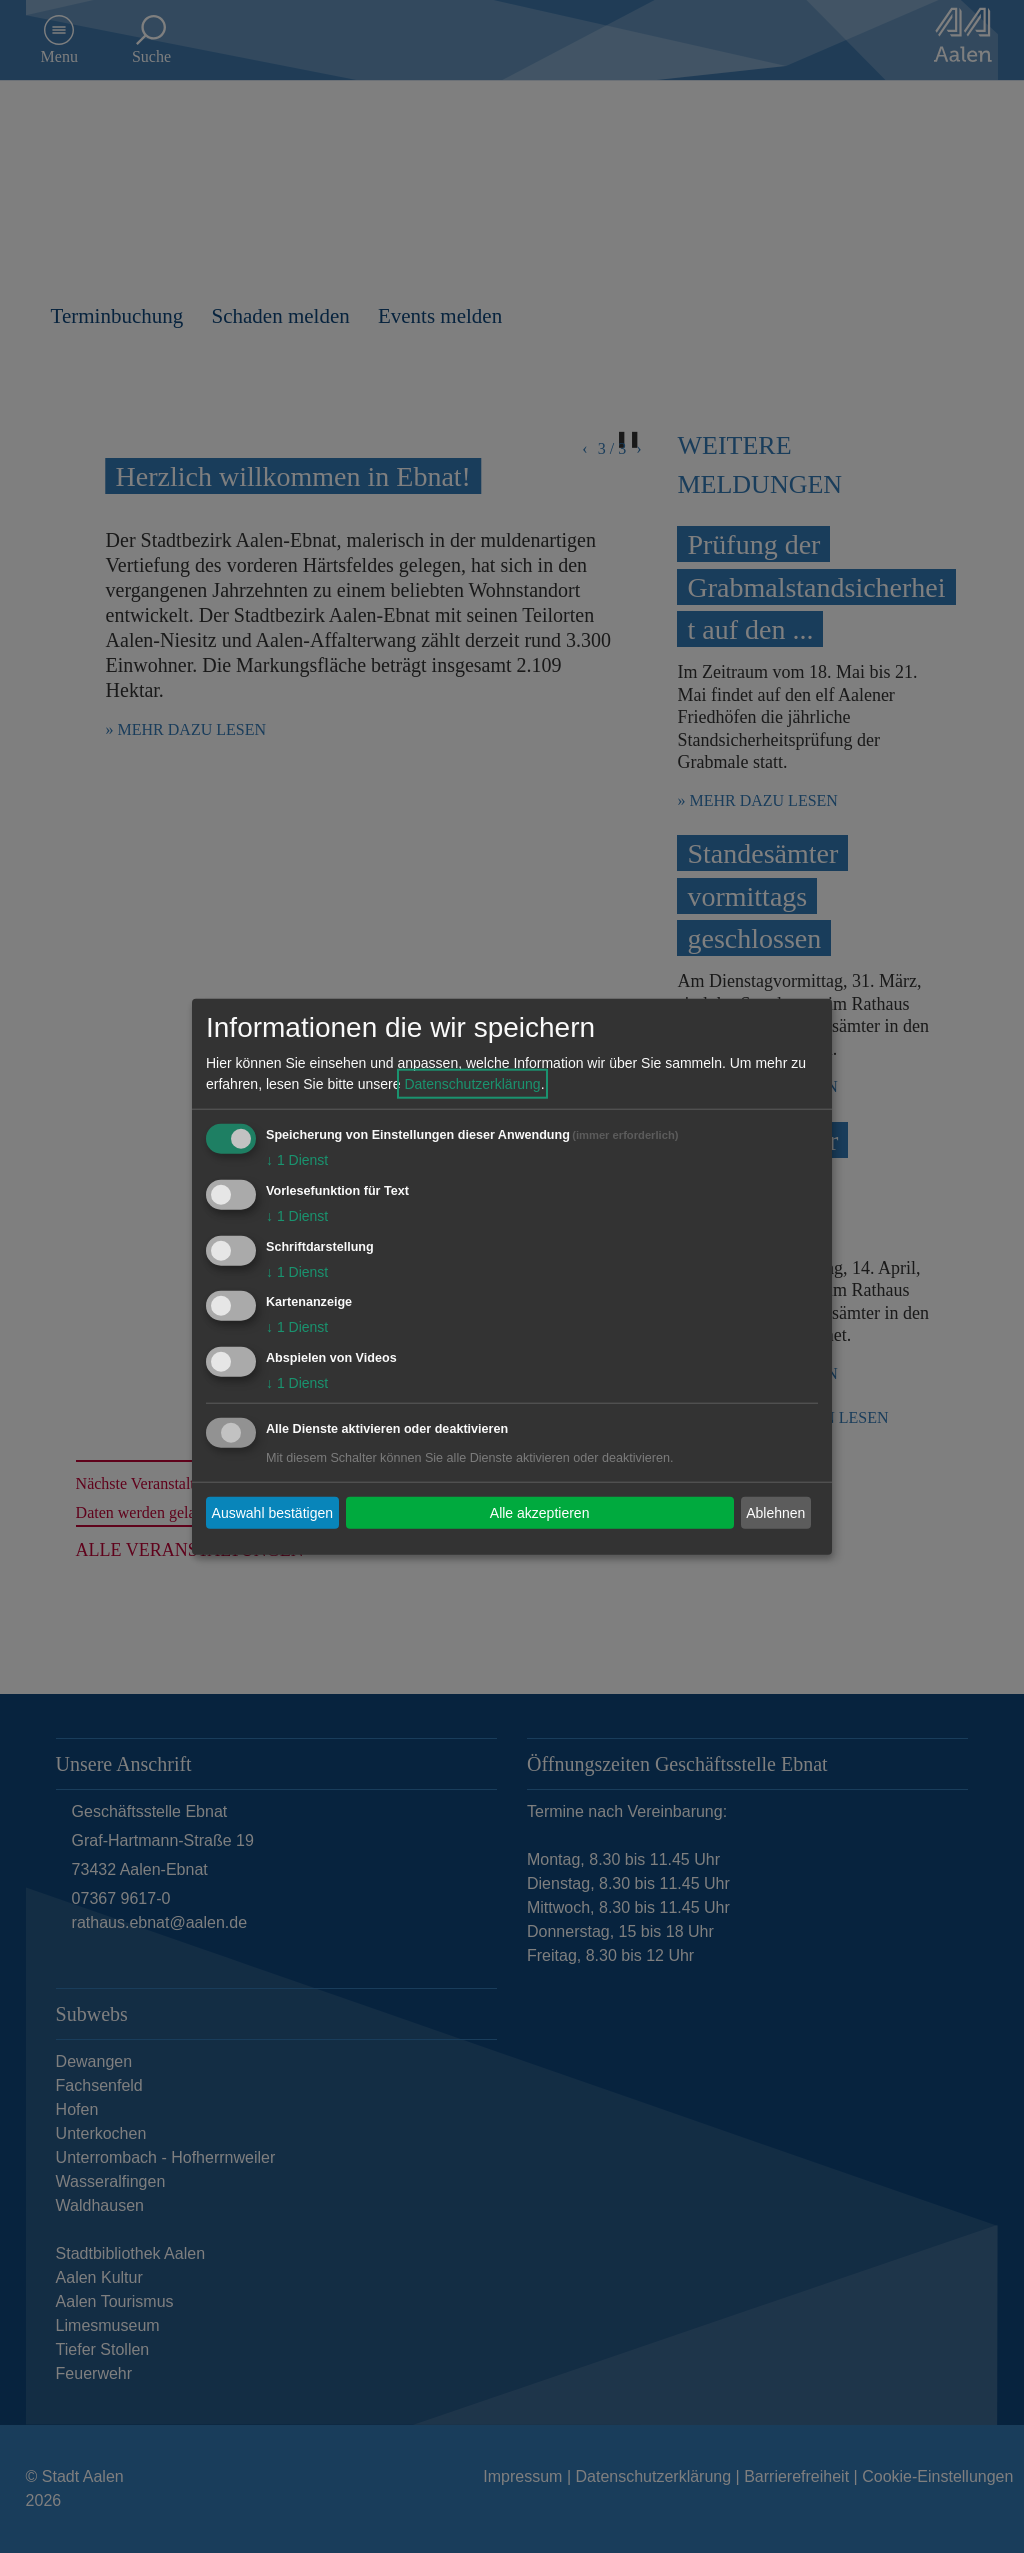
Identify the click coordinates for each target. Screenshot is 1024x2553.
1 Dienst (297, 1160)
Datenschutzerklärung (472, 1084)
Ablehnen (775, 1512)
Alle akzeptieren (540, 1512)
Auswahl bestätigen (272, 1512)
